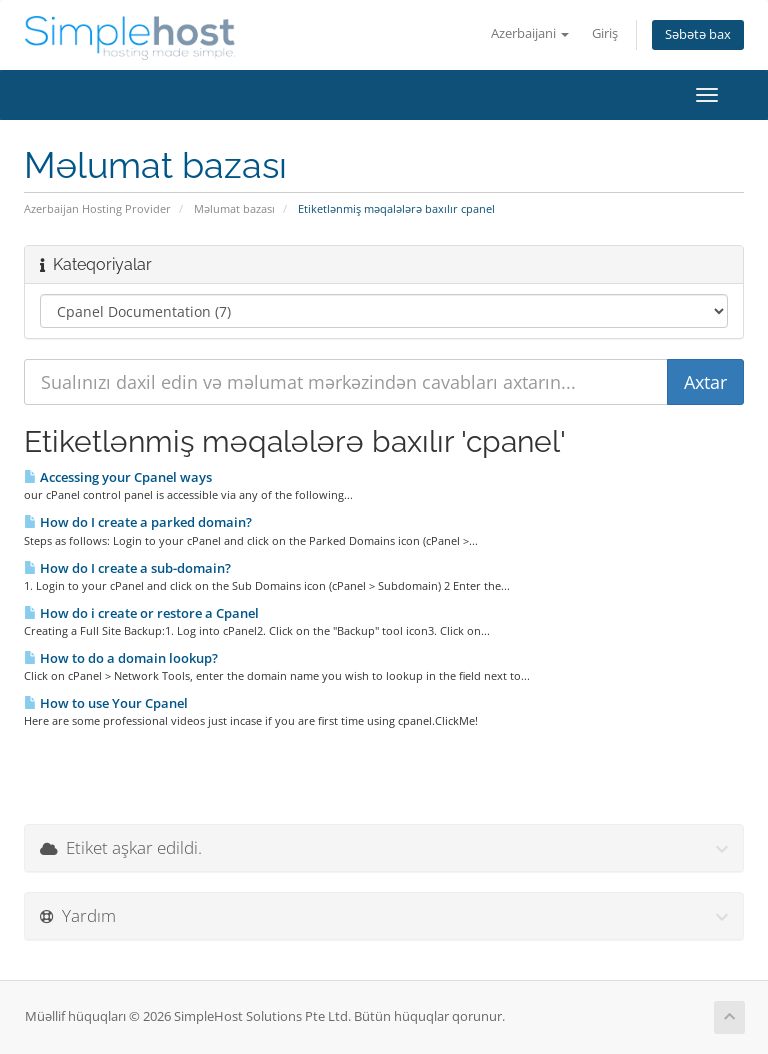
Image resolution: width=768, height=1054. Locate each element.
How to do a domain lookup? (121, 658)
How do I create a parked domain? (138, 522)
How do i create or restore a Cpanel (141, 613)
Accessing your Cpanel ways (118, 477)
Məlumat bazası (234, 208)
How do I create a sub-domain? (127, 568)
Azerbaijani (530, 33)
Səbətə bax (698, 34)
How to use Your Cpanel (106, 703)
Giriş (605, 33)
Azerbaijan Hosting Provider (97, 208)
